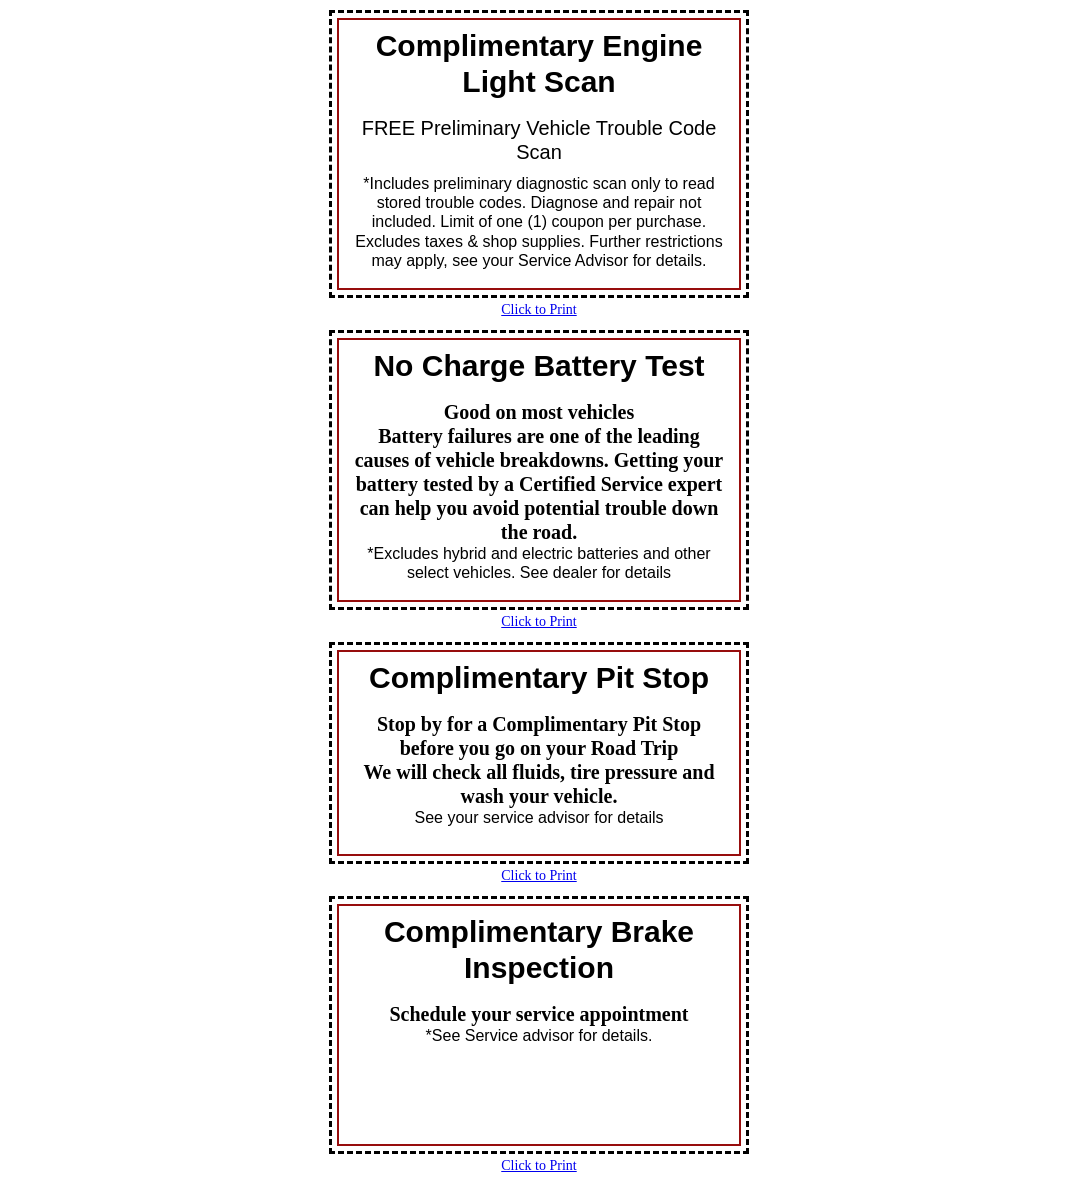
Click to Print (538, 309)
